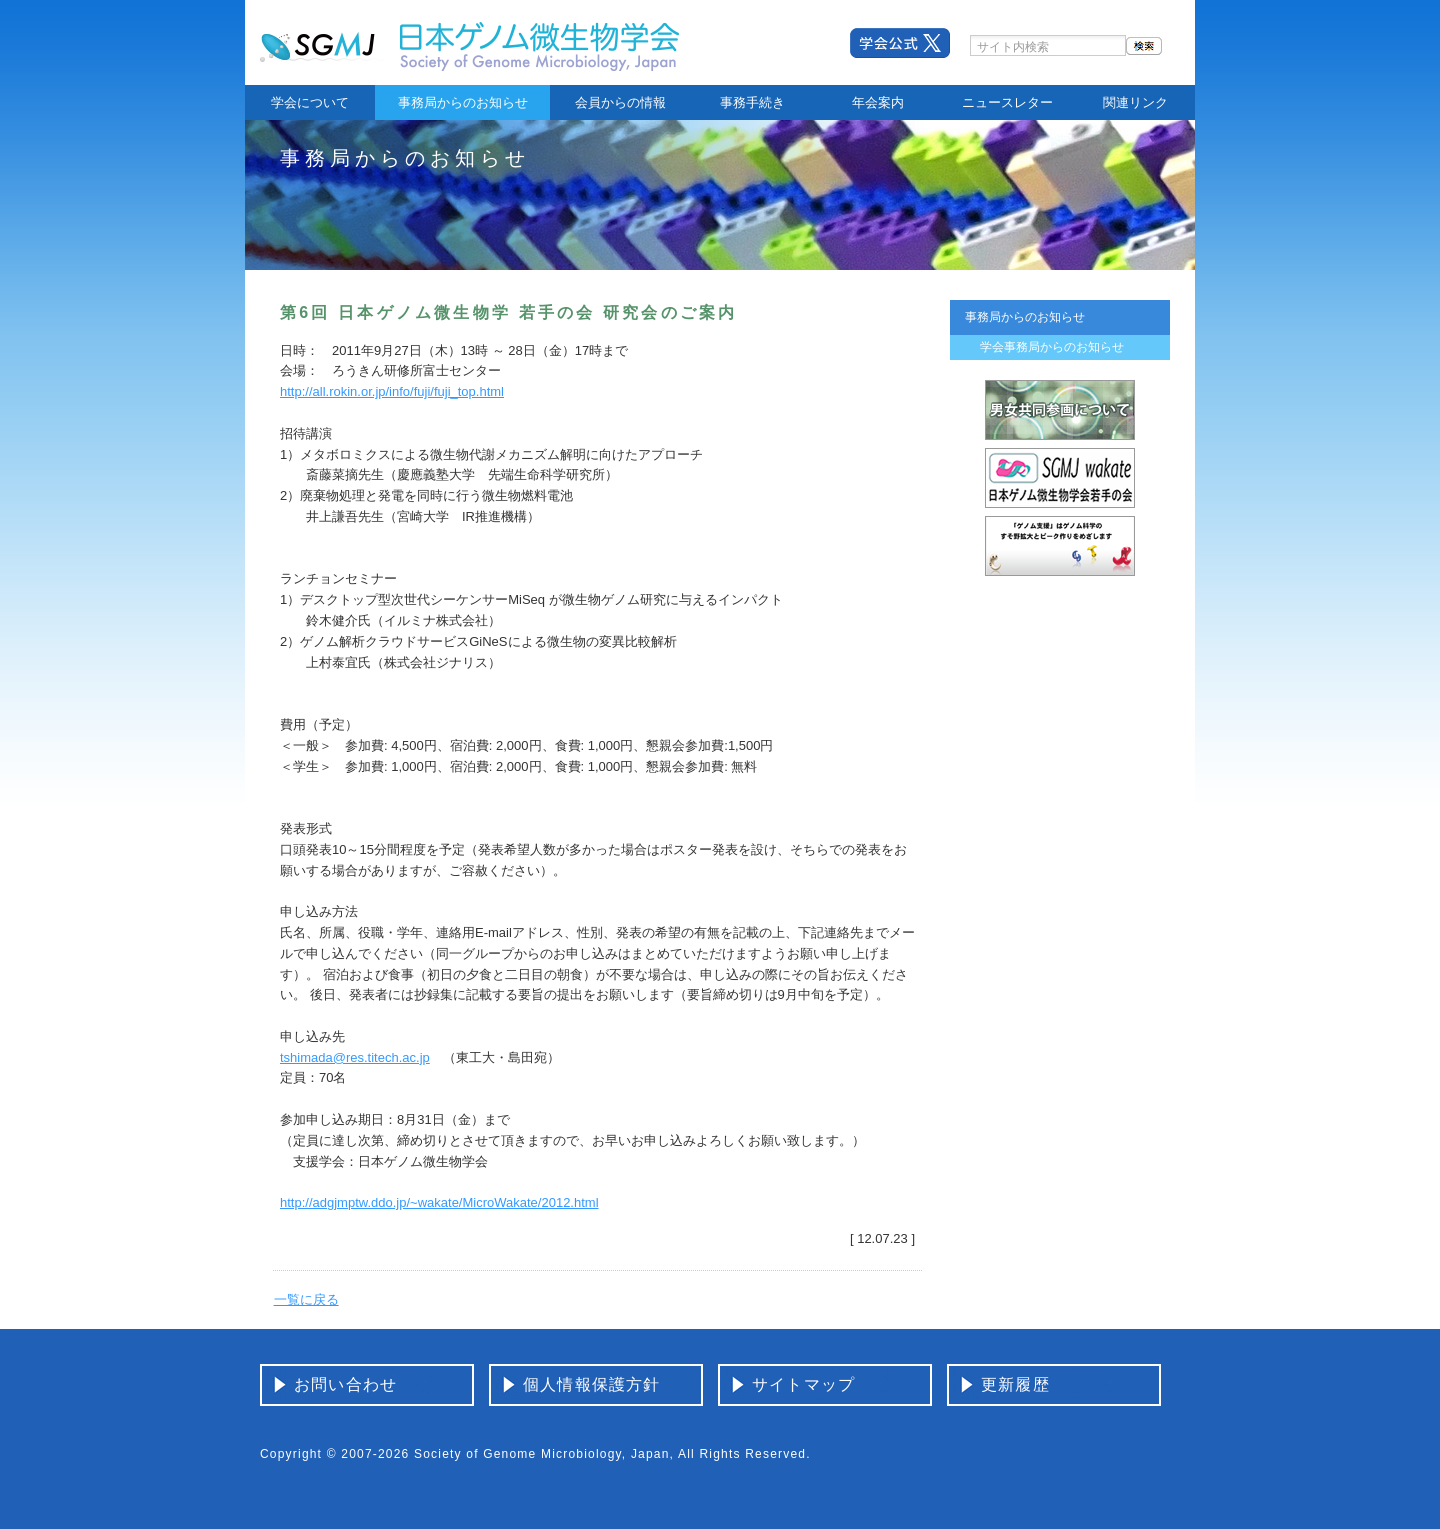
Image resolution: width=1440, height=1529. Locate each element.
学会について (310, 102)
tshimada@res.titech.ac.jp (355, 1057)
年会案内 (878, 102)
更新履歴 (1015, 1384)
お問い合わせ (345, 1384)
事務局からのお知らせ (463, 102)
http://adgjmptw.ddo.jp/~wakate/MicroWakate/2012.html (439, 1202)
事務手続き (752, 102)
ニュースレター (1007, 102)
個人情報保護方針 (592, 1384)
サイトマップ (803, 1384)
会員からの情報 (620, 102)
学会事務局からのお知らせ (1052, 347)
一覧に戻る (306, 1299)
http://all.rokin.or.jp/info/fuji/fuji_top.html (392, 391)
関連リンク (1135, 102)
